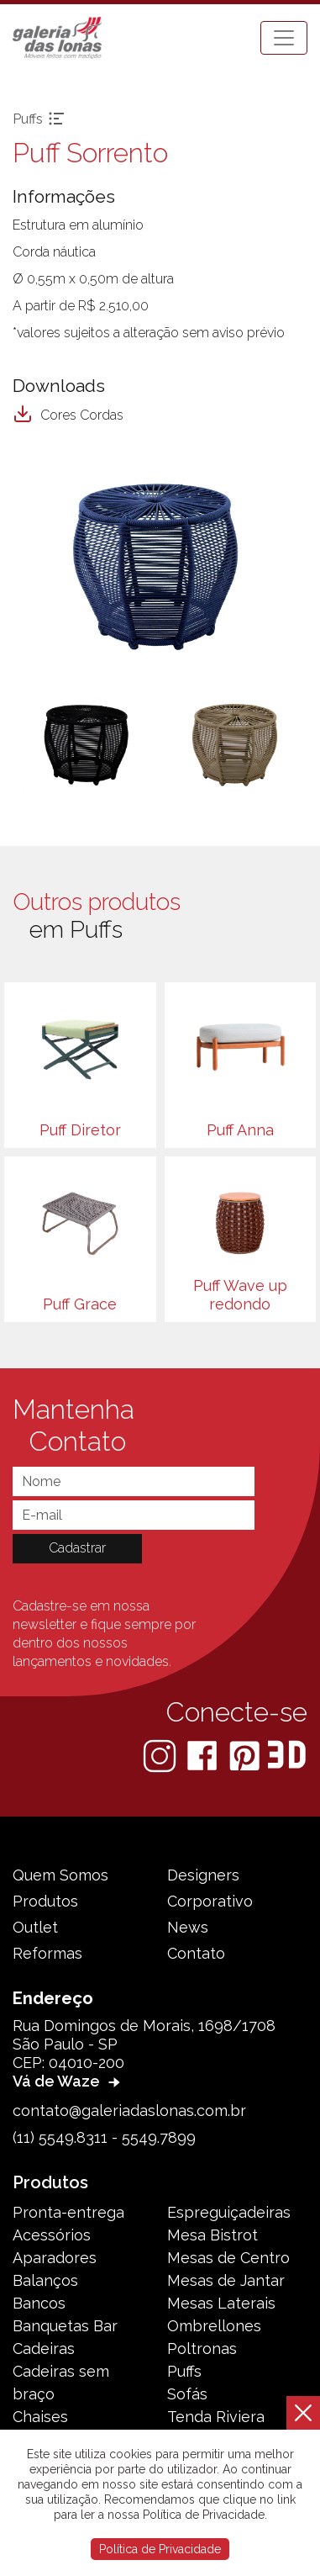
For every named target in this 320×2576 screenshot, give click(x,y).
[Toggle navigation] (283, 38)
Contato (196, 1953)
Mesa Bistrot (212, 2235)
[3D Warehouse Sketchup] (286, 1755)
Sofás (187, 2394)
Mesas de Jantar (226, 2280)
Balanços (45, 2280)
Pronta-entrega (68, 2212)
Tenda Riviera (216, 2416)
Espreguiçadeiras (229, 2212)
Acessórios (52, 2235)
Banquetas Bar (65, 2326)
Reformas (47, 1953)
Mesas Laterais (221, 2303)
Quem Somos (60, 1875)
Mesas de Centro (228, 2258)
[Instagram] (161, 1755)
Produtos (45, 1901)
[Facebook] (203, 1755)
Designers (203, 1875)
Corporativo (210, 1901)
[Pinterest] (246, 1755)
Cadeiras (44, 2348)
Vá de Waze (68, 2081)
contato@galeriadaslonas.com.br (129, 2110)
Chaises (40, 2416)
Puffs (184, 2371)
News (187, 1927)
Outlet (35, 1927)
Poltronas (202, 2348)
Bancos (39, 2303)
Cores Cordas (68, 414)
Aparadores (55, 2258)
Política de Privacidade (160, 2549)
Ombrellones (214, 2326)
